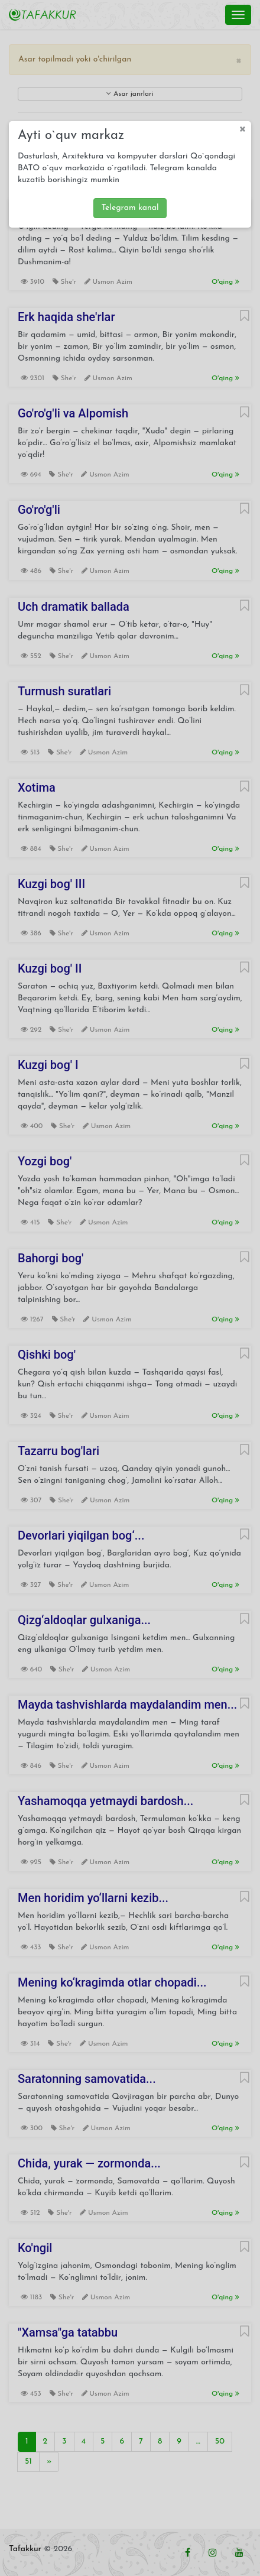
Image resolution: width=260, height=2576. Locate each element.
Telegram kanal (129, 207)
